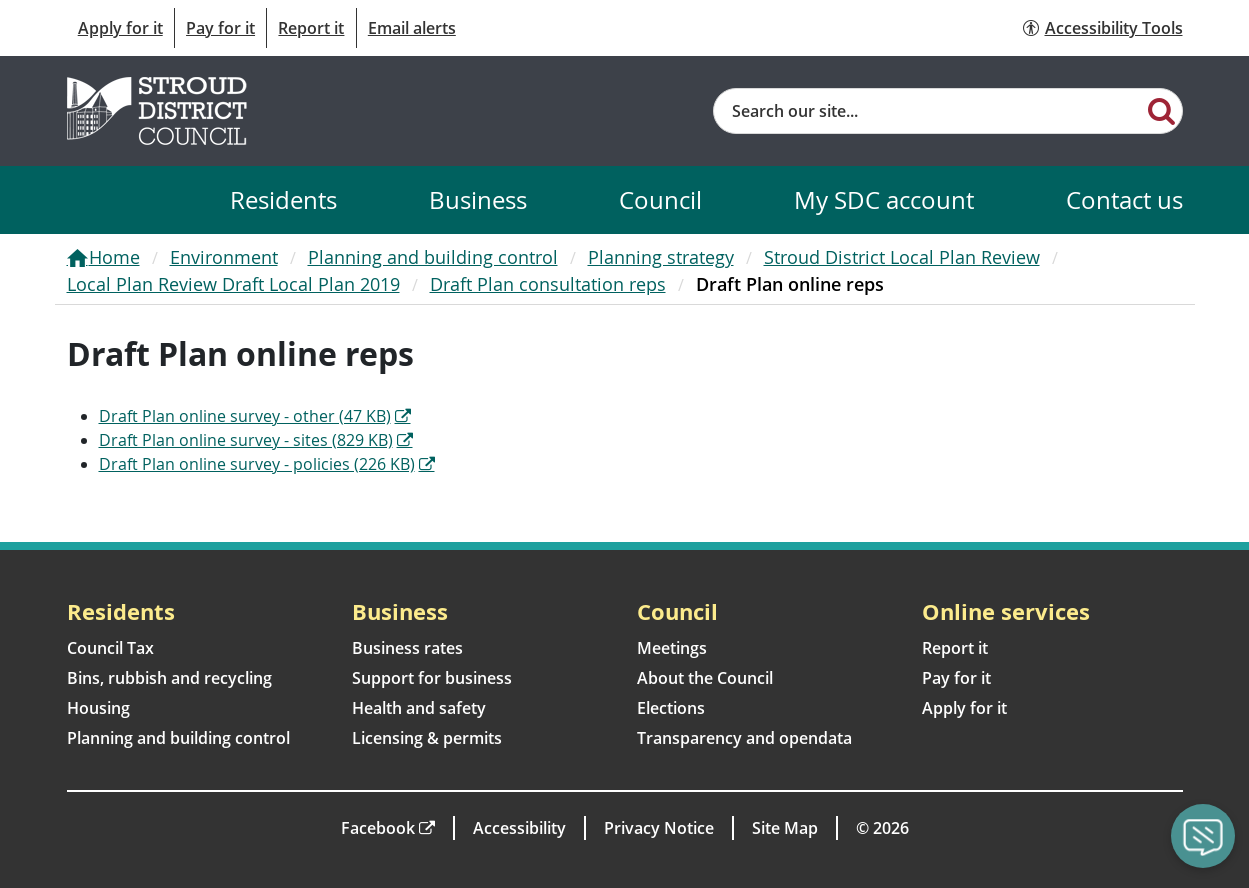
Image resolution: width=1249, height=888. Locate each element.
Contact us (1124, 199)
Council (660, 199)
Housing (98, 708)
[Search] (1161, 110)
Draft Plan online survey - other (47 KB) (245, 416)
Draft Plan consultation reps (548, 284)
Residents (283, 199)
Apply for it (120, 28)
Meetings (672, 648)
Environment (224, 257)
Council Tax (110, 648)
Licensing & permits (427, 738)
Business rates (407, 648)
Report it (311, 28)
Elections (671, 708)
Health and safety (419, 708)
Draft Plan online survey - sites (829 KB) (246, 440)
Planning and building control (433, 257)
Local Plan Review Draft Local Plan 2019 (233, 284)
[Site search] (928, 111)
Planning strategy (661, 257)
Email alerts (412, 28)
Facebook (378, 828)
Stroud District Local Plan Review (902, 257)
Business (478, 199)
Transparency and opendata (744, 738)
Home (114, 257)
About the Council (705, 678)
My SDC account (884, 199)
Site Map (785, 828)
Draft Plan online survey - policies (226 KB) (257, 464)
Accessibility (519, 828)
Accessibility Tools (1114, 28)
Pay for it (220, 28)
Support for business (432, 678)
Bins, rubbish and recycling (169, 678)
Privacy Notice (659, 828)
